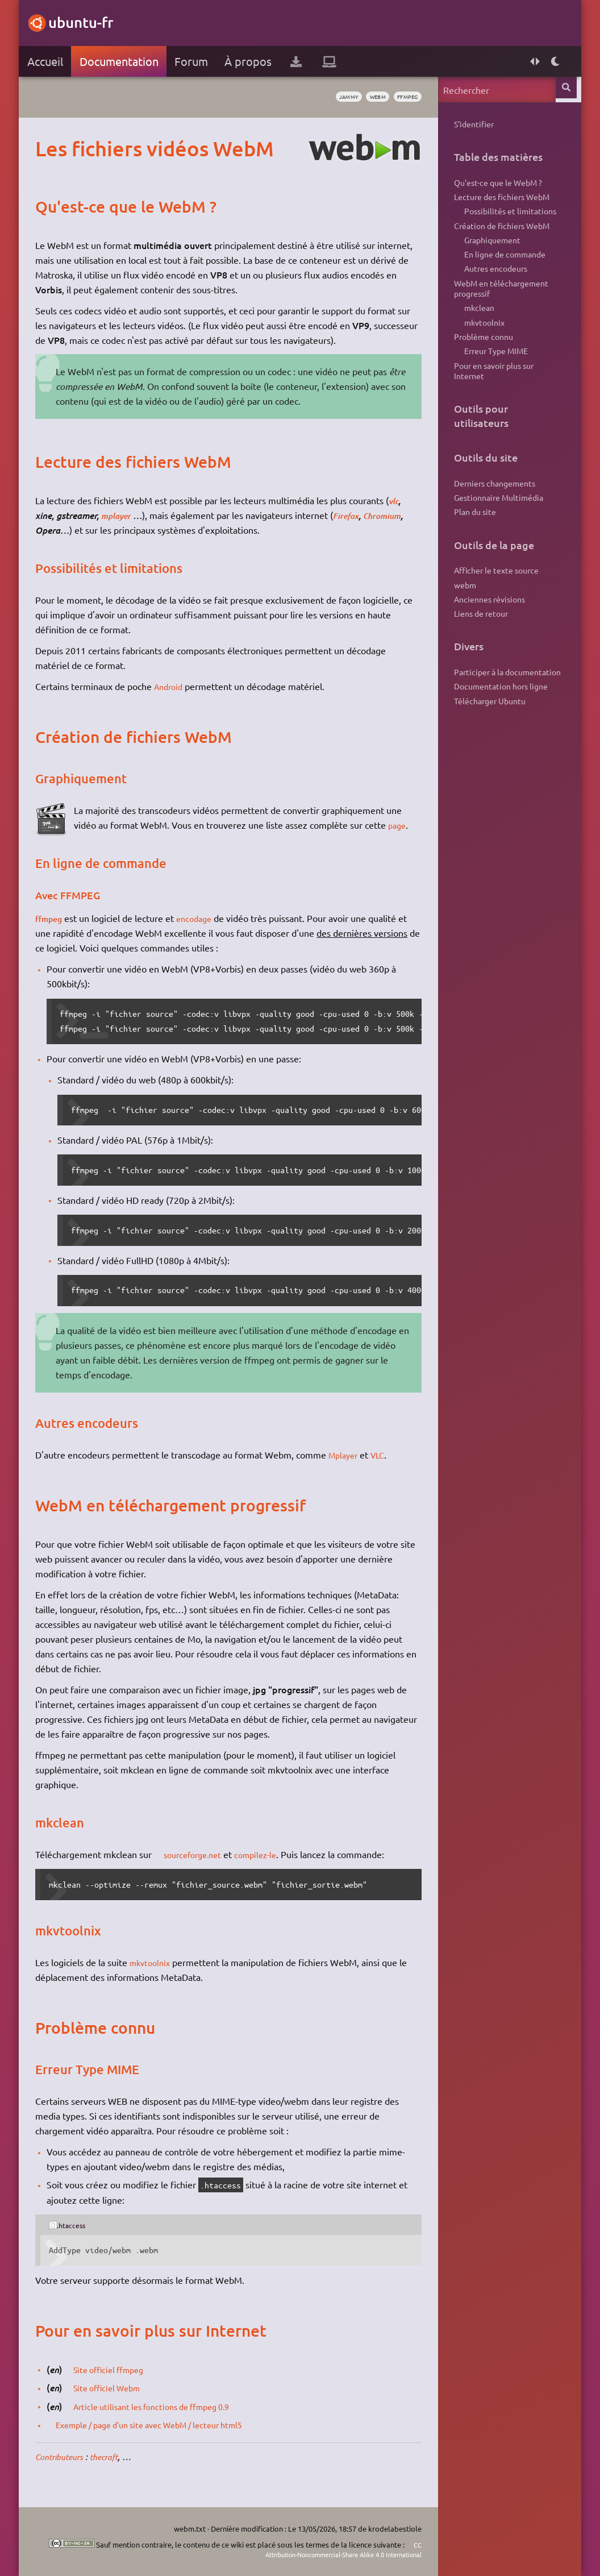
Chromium (392, 515)
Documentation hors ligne (500, 734)
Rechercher (567, 89)
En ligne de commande (503, 266)
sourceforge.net (198, 1854)
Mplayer (346, 1454)
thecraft (115, 2456)
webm (367, 97)
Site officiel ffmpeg (116, 2369)
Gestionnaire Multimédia (497, 531)
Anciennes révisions (488, 640)
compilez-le (267, 1854)
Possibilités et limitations (509, 218)
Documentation (120, 61)
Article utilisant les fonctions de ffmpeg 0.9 (164, 2406)
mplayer (119, 515)
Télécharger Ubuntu (488, 750)
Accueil (46, 61)
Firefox (352, 515)
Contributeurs (65, 2456)
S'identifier (473, 124)
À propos (249, 61)
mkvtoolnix (153, 1962)
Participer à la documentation (506, 717)
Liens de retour (480, 657)
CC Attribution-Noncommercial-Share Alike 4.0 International (326, 2550)
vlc (396, 500)
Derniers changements (493, 515)
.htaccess (76, 2225)
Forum (193, 61)
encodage (202, 918)
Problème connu (482, 360)
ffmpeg (403, 97)
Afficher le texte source (495, 608)
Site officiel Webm (114, 2387)
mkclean (478, 328)
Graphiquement (491, 250)
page (400, 824)
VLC (384, 1454)
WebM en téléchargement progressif (500, 305)
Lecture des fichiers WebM (500, 201)
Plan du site (474, 548)
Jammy (331, 97)
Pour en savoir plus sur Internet (492, 399)
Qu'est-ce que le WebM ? (497, 185)
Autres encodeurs (494, 283)
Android (172, 686)
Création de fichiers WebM (500, 233)
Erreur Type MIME (494, 377)
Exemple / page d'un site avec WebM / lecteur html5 (165, 2424)
